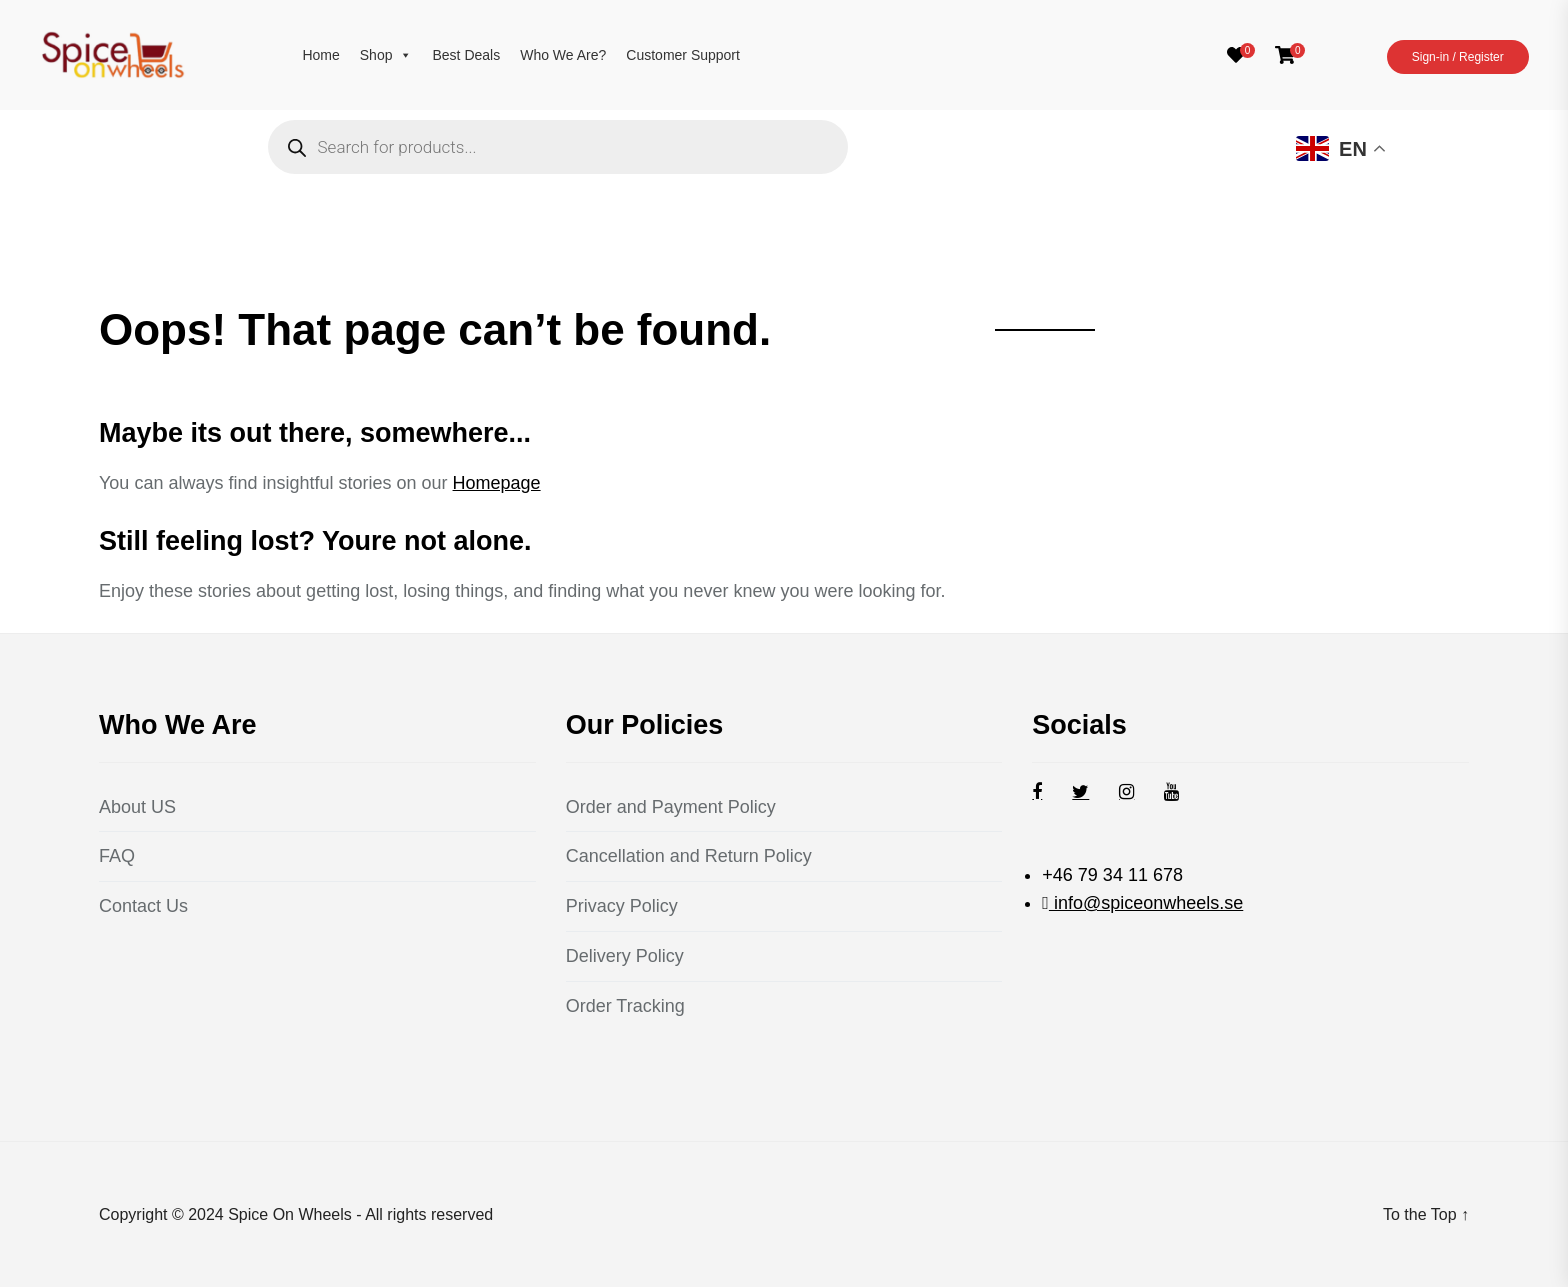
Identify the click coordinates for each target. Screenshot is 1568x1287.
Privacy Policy (622, 906)
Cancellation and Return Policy (689, 856)
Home (320, 55)
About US (137, 807)
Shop (386, 55)
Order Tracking (625, 1006)
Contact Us (143, 906)
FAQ (117, 856)
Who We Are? (563, 55)
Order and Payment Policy (671, 807)
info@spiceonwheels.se (1146, 903)
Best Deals (466, 55)
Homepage (497, 483)
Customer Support (683, 55)
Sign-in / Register (1458, 57)
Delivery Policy (625, 956)
